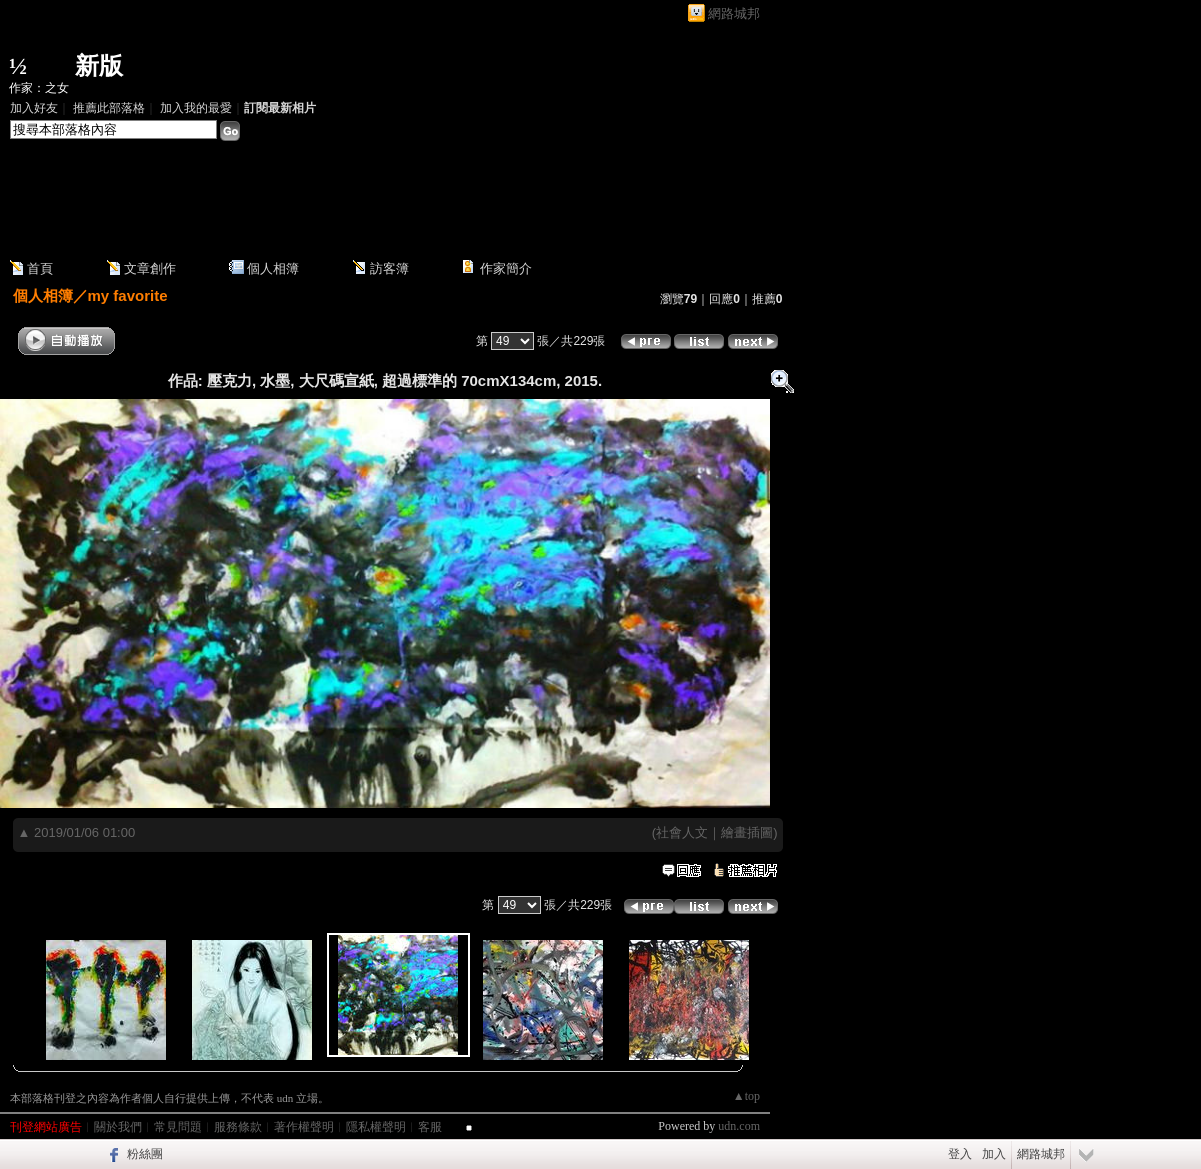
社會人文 (682, 832)
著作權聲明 (304, 1127)
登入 (960, 1154)
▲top (746, 1096)
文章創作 (150, 268)
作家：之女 (39, 88)
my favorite (128, 295)
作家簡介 (506, 268)
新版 (99, 66)
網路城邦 (734, 13)
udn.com (739, 1126)
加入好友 (34, 108)
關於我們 (118, 1127)
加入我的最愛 (196, 108)
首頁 (40, 268)
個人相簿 (273, 268)
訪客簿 (389, 268)
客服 (430, 1127)
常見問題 (178, 1127)
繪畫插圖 (747, 832)
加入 (994, 1154)
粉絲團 (145, 1154)
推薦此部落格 (109, 108)
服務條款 (238, 1127)
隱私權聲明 (376, 1127)
